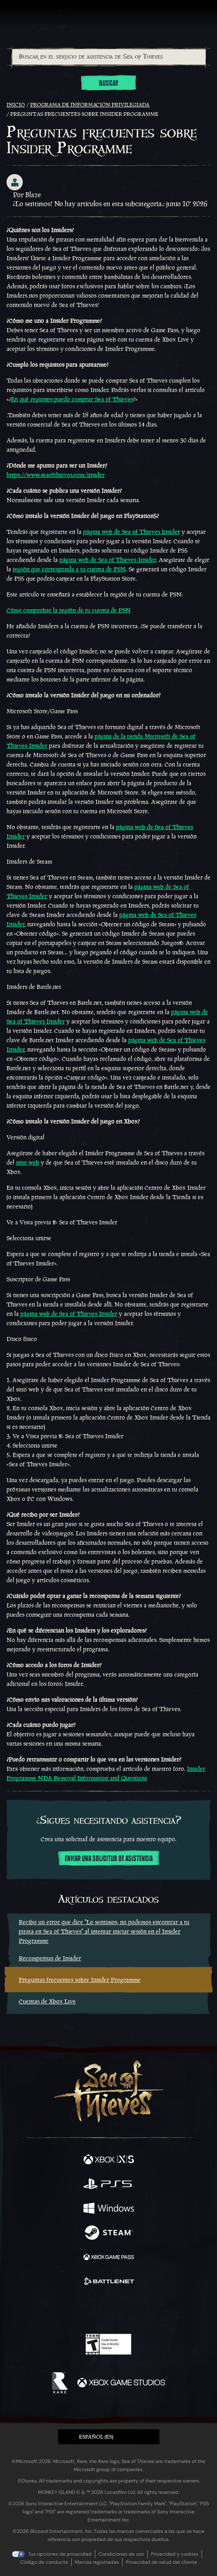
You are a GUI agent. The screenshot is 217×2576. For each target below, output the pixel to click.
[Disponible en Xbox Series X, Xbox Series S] (109, 2160)
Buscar (108, 83)
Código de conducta (44, 2562)
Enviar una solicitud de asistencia (109, 1858)
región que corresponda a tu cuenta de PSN (69, 569)
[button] (109, 2436)
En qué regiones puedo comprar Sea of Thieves (72, 399)
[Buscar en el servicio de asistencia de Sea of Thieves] (109, 57)
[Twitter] (65, 2309)
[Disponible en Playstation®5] (109, 2185)
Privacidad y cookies (174, 2554)
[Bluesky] (165, 2310)
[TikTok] (149, 2310)
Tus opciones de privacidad (60, 2554)
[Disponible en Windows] (109, 2209)
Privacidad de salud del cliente (161, 2562)
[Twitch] (83, 2310)
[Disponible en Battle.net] (109, 2282)
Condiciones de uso (121, 2554)
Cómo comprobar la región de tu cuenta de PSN (69, 610)
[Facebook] (49, 2309)
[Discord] (131, 2310)
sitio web (27, 1162)
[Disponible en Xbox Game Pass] (109, 2258)
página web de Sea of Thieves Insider (131, 532)
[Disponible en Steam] (109, 2234)
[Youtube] (107, 2310)
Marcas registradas (97, 2562)
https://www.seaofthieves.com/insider (56, 475)
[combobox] (108, 57)
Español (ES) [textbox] (96, 2436)
